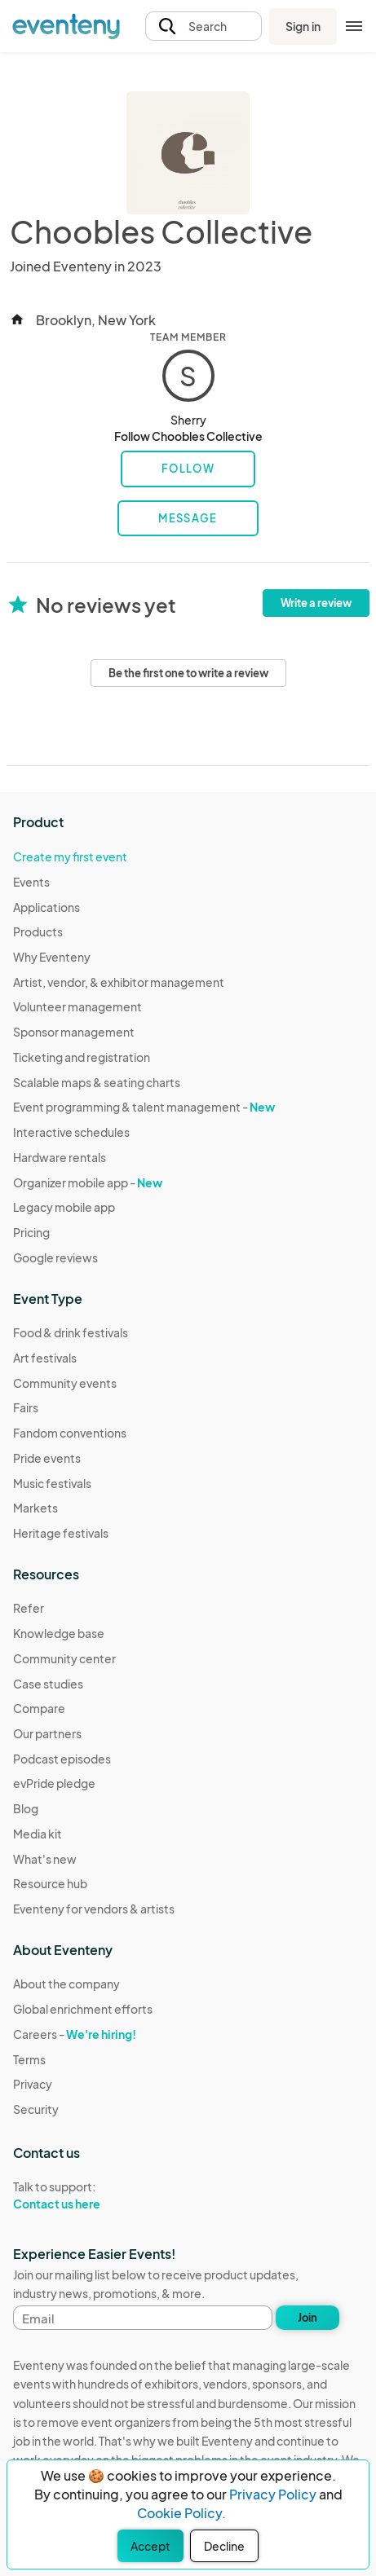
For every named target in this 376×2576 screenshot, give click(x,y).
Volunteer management (77, 1006)
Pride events (47, 1458)
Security (36, 2109)
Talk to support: (83, 2195)
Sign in (303, 26)
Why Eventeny (52, 956)
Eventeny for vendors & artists (94, 1908)
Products (38, 931)
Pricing (31, 1232)
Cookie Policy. (181, 2512)
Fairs (25, 1407)
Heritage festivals (60, 1533)
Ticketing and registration (81, 1057)
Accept (150, 2546)
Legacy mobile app (64, 1207)
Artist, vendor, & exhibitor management (118, 982)
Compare (39, 1708)
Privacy (32, 2083)
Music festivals (52, 1483)
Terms (29, 2059)
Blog (25, 1808)
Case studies (48, 1683)
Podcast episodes (62, 1758)
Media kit (37, 1833)
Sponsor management (74, 1031)
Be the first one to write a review (188, 673)
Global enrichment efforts (83, 2008)
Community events (65, 1383)
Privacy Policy (272, 2494)
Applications (46, 907)
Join (307, 2317)
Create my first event (70, 856)
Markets (35, 1507)
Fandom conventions (69, 1432)
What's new (45, 1859)
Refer (28, 1608)
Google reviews (55, 1257)
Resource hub (50, 1883)
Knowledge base (58, 1633)
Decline (224, 2546)
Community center (64, 1658)
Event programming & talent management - (144, 1106)
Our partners (47, 1733)
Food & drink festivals (70, 1332)
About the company (66, 1983)
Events (31, 881)
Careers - (74, 2034)
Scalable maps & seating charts (96, 1082)
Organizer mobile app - (87, 1182)
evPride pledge (54, 1783)
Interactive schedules (71, 1132)
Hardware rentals (59, 1157)
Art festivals (45, 1357)
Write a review (316, 603)
